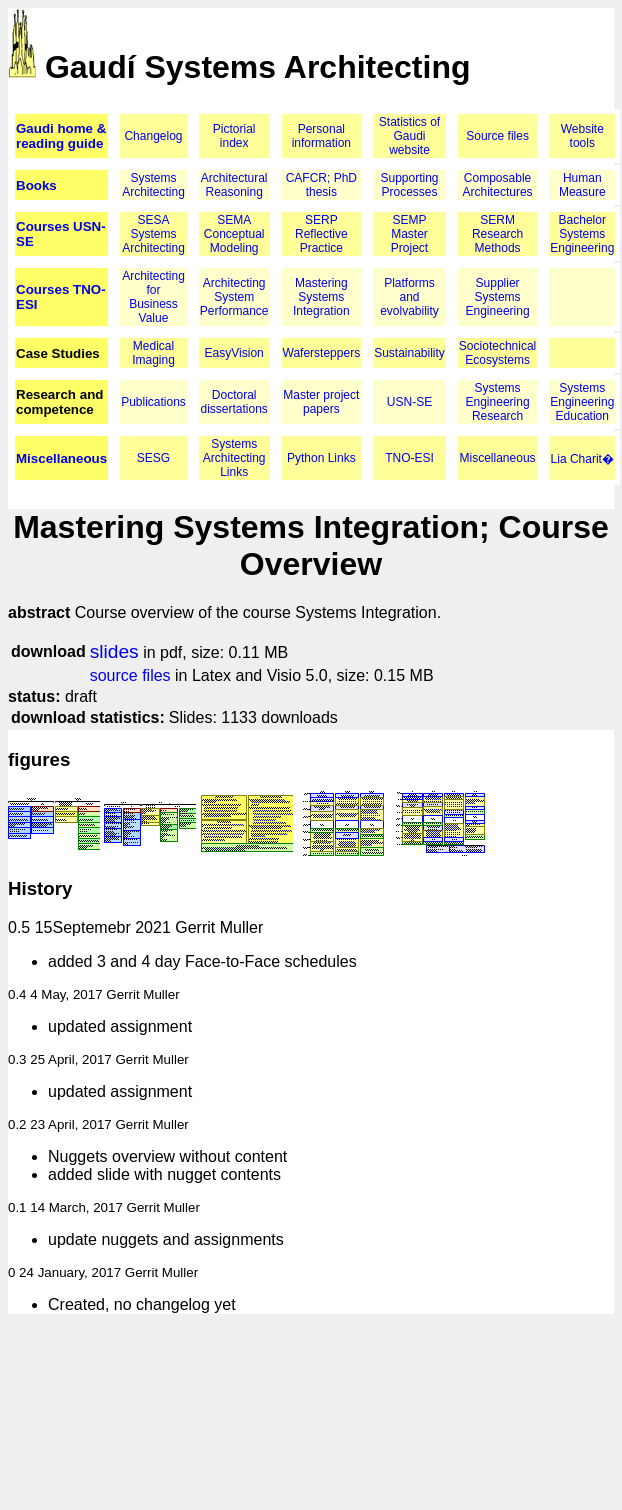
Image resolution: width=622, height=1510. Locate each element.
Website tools (582, 136)
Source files (497, 136)
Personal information (321, 136)
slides (114, 651)
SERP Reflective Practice (321, 234)
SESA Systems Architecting (153, 234)
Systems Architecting (153, 185)
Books (36, 185)
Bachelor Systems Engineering (582, 234)
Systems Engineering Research (498, 402)
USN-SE (409, 402)
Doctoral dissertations (234, 402)
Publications (153, 402)
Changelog (153, 136)
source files (130, 675)
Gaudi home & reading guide (61, 136)
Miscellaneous (61, 458)
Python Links (321, 458)
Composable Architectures (498, 185)
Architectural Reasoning (234, 185)
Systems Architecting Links (234, 458)
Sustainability (409, 353)
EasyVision (234, 353)
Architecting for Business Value (153, 297)
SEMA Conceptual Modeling (234, 234)
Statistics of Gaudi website (409, 136)
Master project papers (321, 402)
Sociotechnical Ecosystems (497, 353)
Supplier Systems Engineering (498, 297)
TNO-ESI (409, 458)
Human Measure (582, 185)
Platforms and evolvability (409, 297)
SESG (153, 458)
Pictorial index (234, 136)
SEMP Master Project (409, 234)
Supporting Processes (409, 185)
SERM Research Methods (497, 234)
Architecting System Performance (234, 297)
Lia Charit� (582, 459)
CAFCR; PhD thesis (321, 185)
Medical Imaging (153, 353)
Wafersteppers (322, 353)
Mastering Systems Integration (321, 297)
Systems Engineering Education (582, 402)
